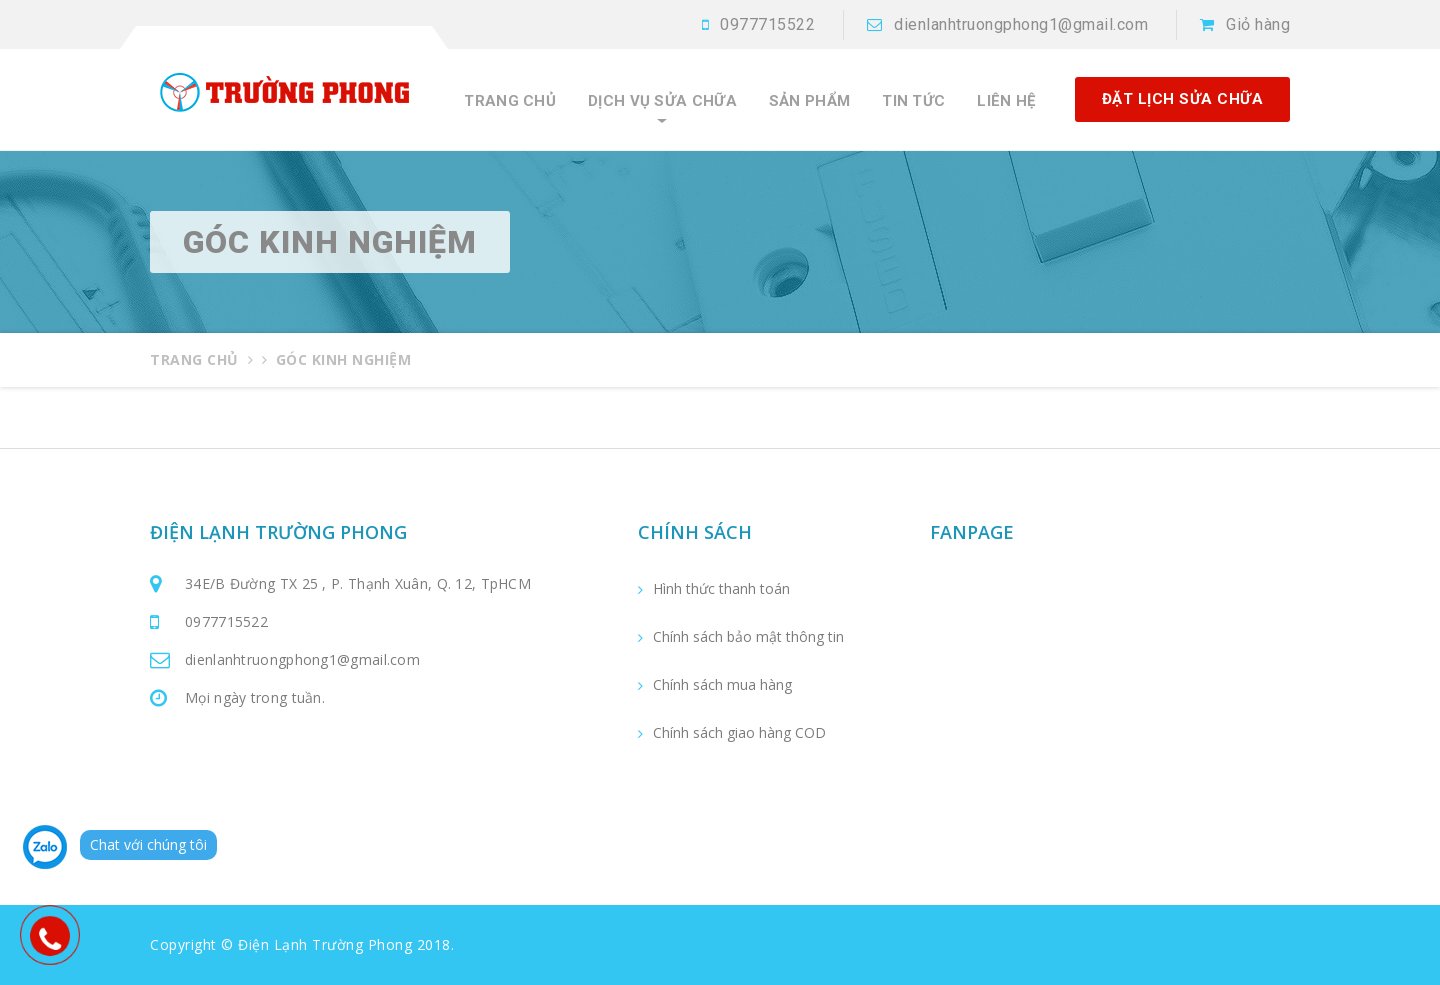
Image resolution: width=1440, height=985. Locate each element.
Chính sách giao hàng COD (739, 733)
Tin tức (913, 101)
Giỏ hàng (1258, 24)
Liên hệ (1006, 101)
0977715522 (767, 24)
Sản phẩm (809, 101)
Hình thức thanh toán (721, 589)
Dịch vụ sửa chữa (662, 101)
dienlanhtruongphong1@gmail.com (1021, 24)
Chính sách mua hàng (722, 685)
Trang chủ (510, 101)
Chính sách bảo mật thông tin (748, 637)
